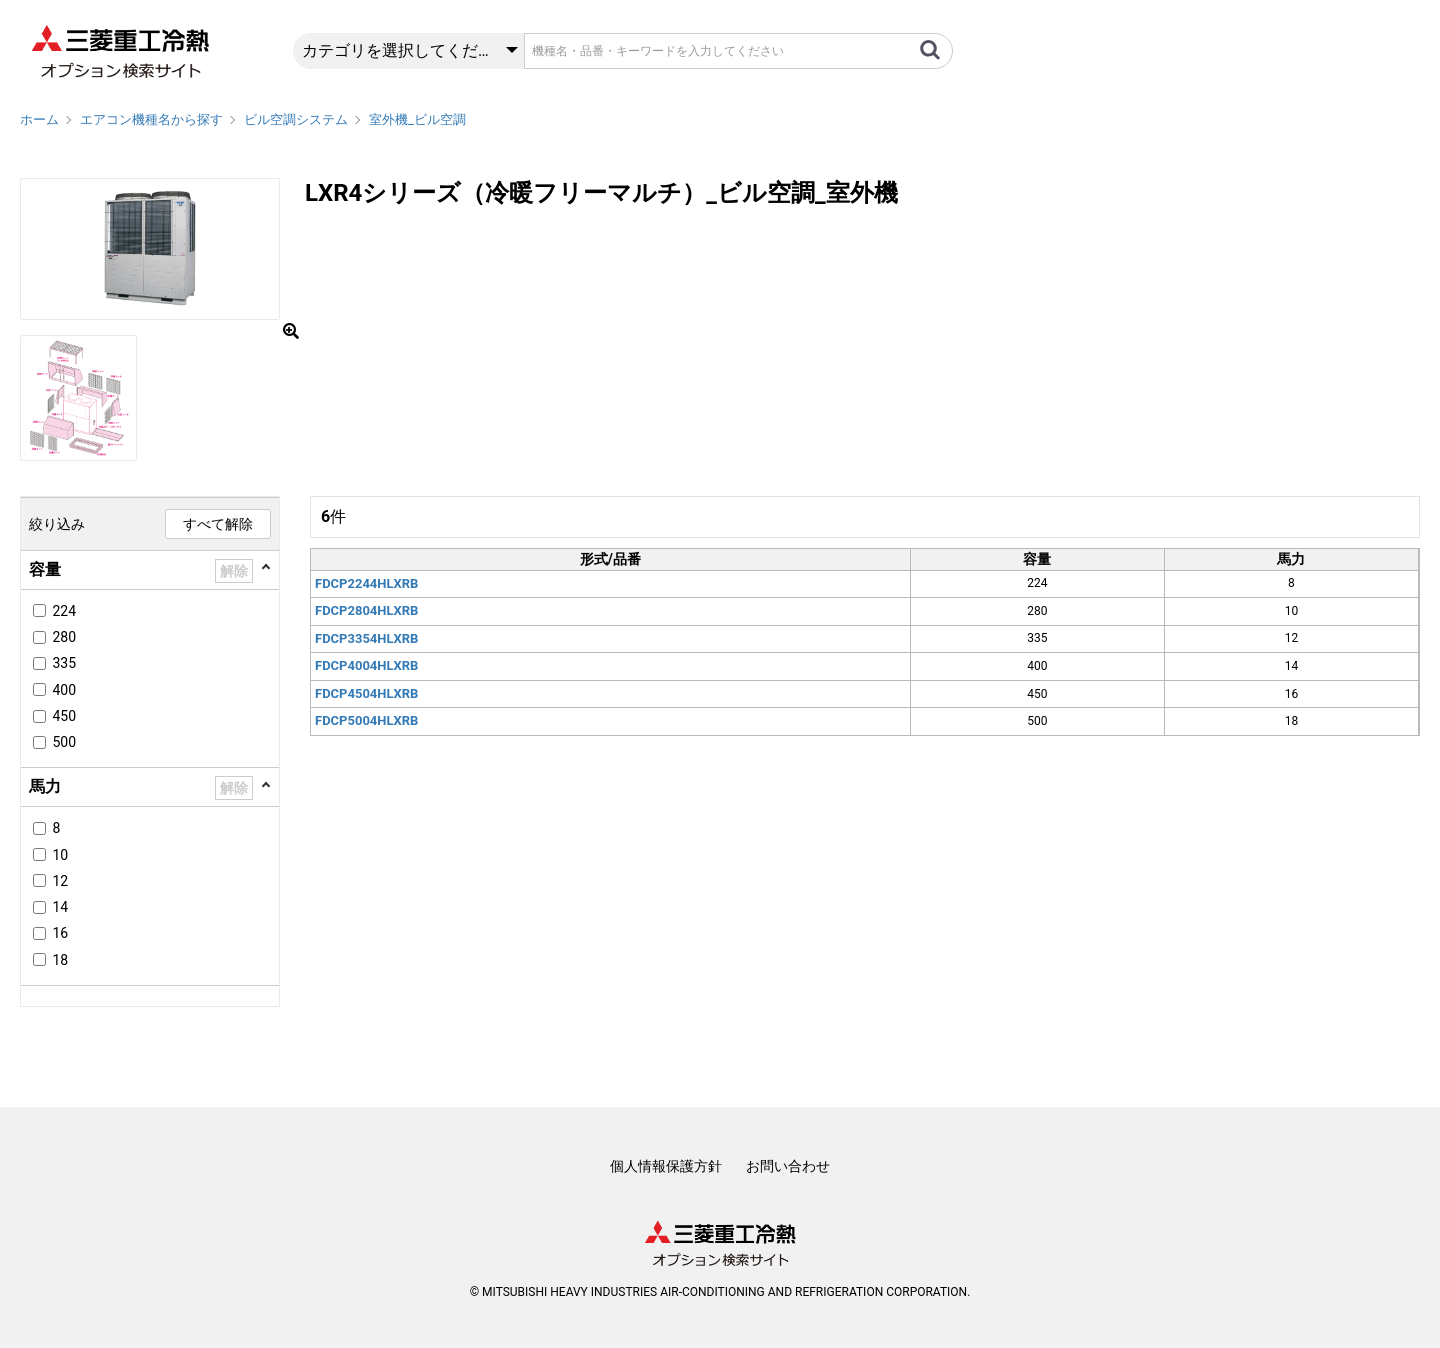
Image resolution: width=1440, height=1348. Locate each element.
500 (64, 742)
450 (64, 716)
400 (64, 690)
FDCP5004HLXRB (366, 720)
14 (60, 907)
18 (60, 960)
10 (60, 855)
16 (60, 933)
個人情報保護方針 (666, 1166)
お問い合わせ (788, 1166)
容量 (45, 569)
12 (60, 881)
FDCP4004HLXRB (366, 665)
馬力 (45, 786)
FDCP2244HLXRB (366, 583)
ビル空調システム (296, 119)
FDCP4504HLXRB (366, 693)
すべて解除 (218, 524)
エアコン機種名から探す (151, 119)
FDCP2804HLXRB (366, 610)
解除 (234, 571)
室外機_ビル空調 (417, 119)
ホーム (39, 119)
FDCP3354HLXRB (366, 638)
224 (64, 611)
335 (64, 663)
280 (64, 637)
